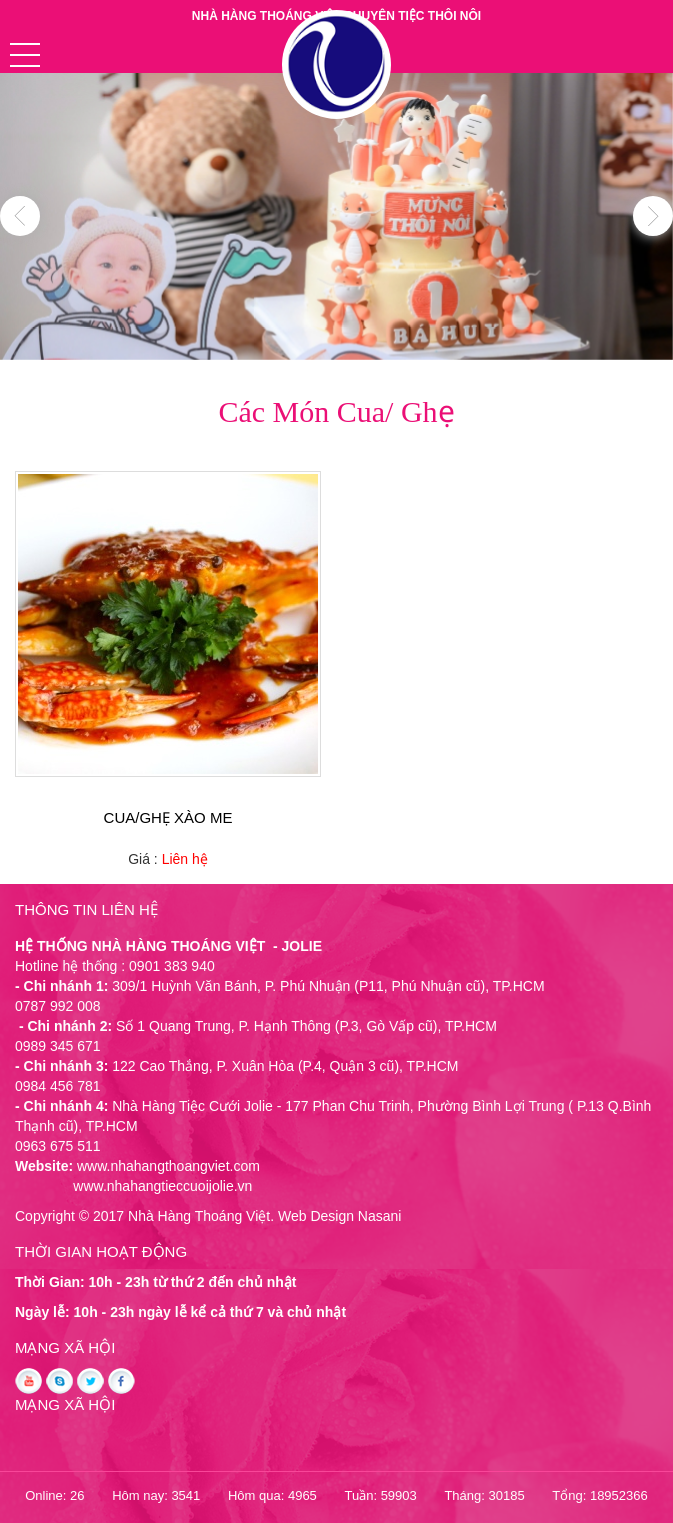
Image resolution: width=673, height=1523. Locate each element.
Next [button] (653, 216)
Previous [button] (20, 216)
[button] (25, 55)
